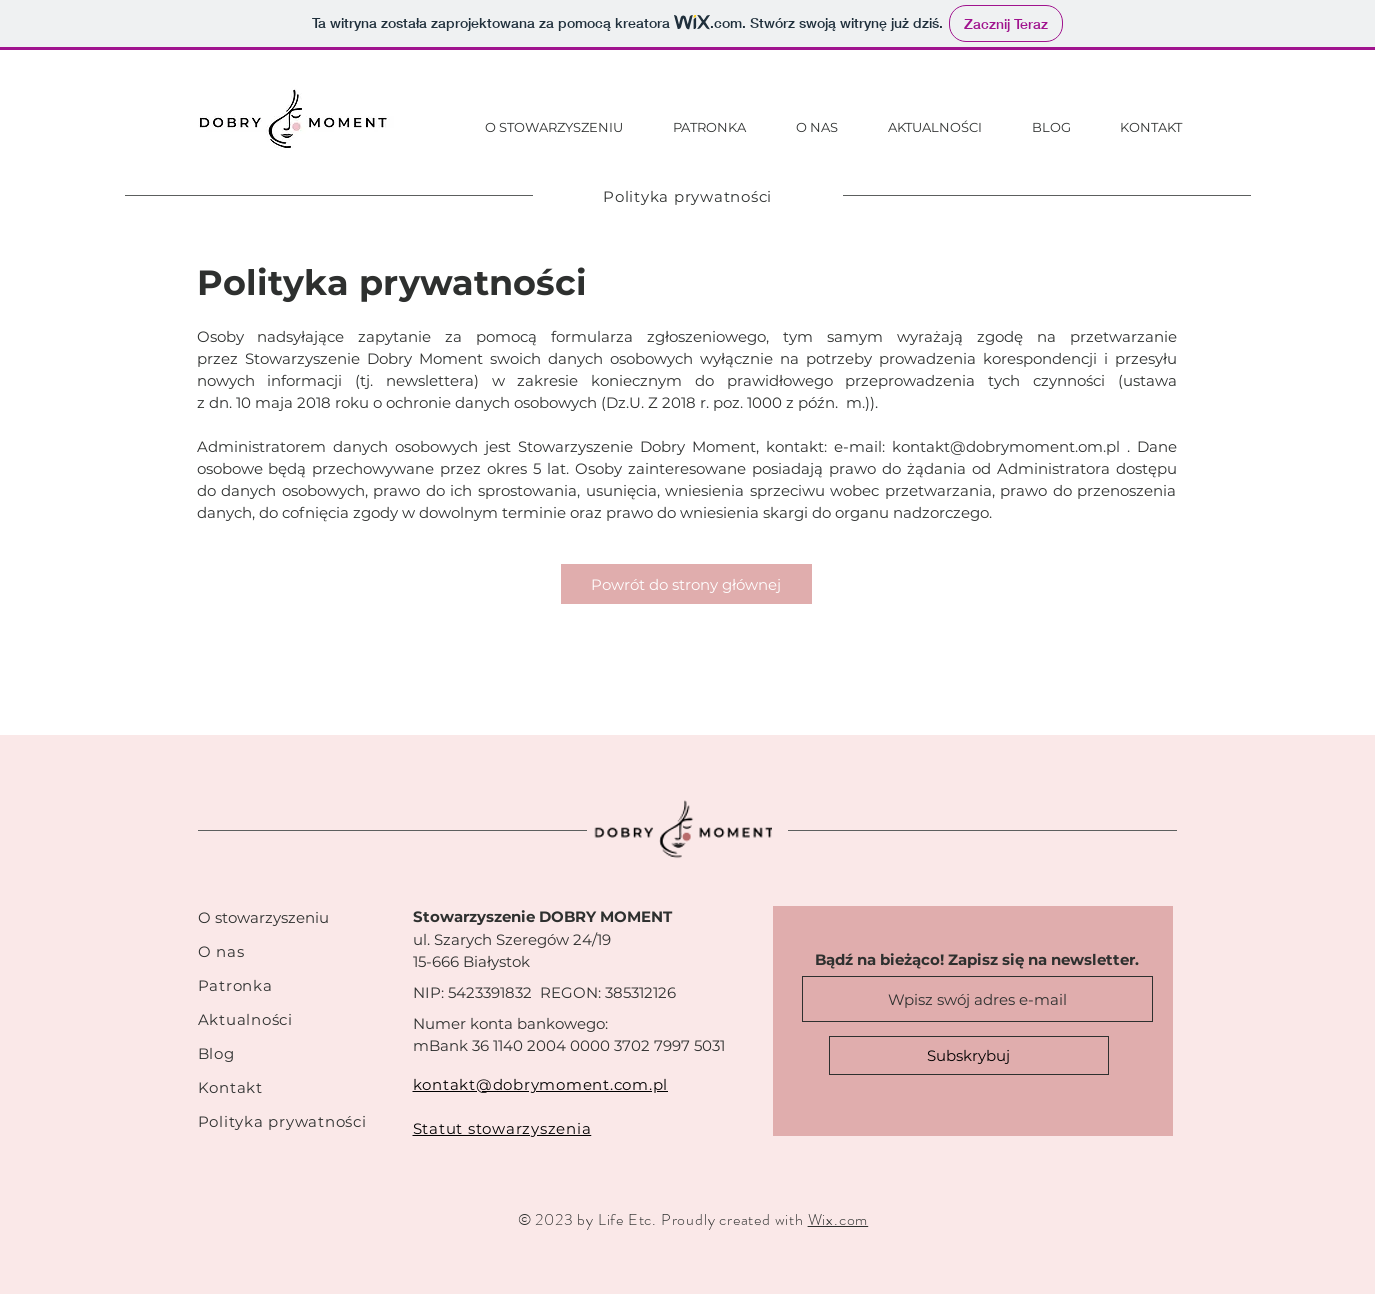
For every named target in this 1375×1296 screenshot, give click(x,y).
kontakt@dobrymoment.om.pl (1006, 446)
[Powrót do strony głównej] (686, 584)
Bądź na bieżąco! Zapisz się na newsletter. (977, 959)
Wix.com (838, 1219)
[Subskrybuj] (969, 1055)
